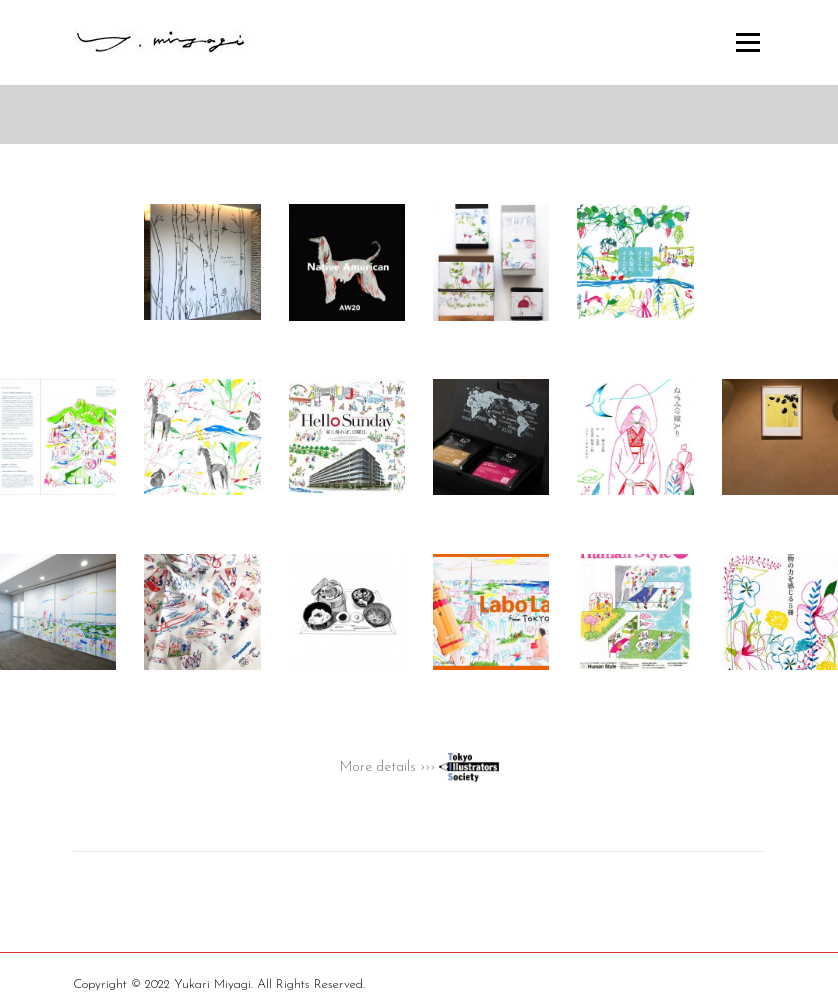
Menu (746, 42)
